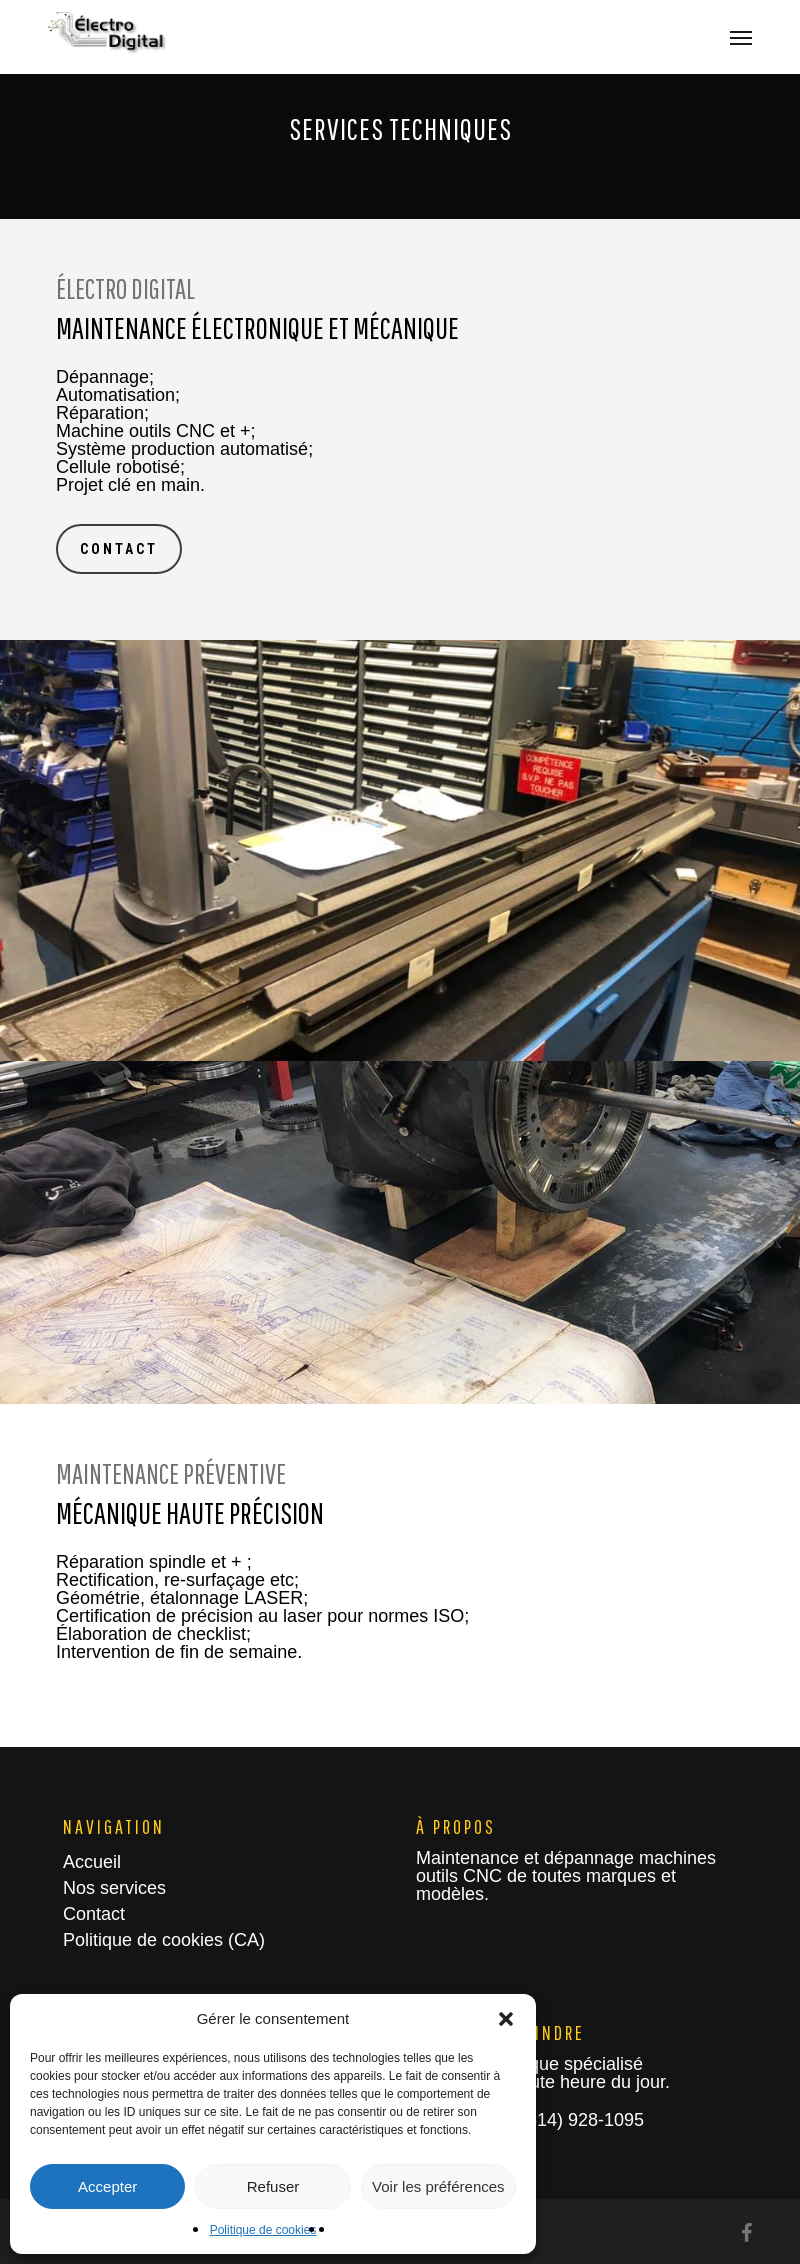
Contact (94, 1914)
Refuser (273, 2186)
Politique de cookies (263, 2230)
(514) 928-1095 (580, 2120)
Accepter (107, 2186)
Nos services (114, 1888)
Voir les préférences (438, 2186)
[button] (506, 2019)
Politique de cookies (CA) (164, 1940)
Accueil (92, 1862)
